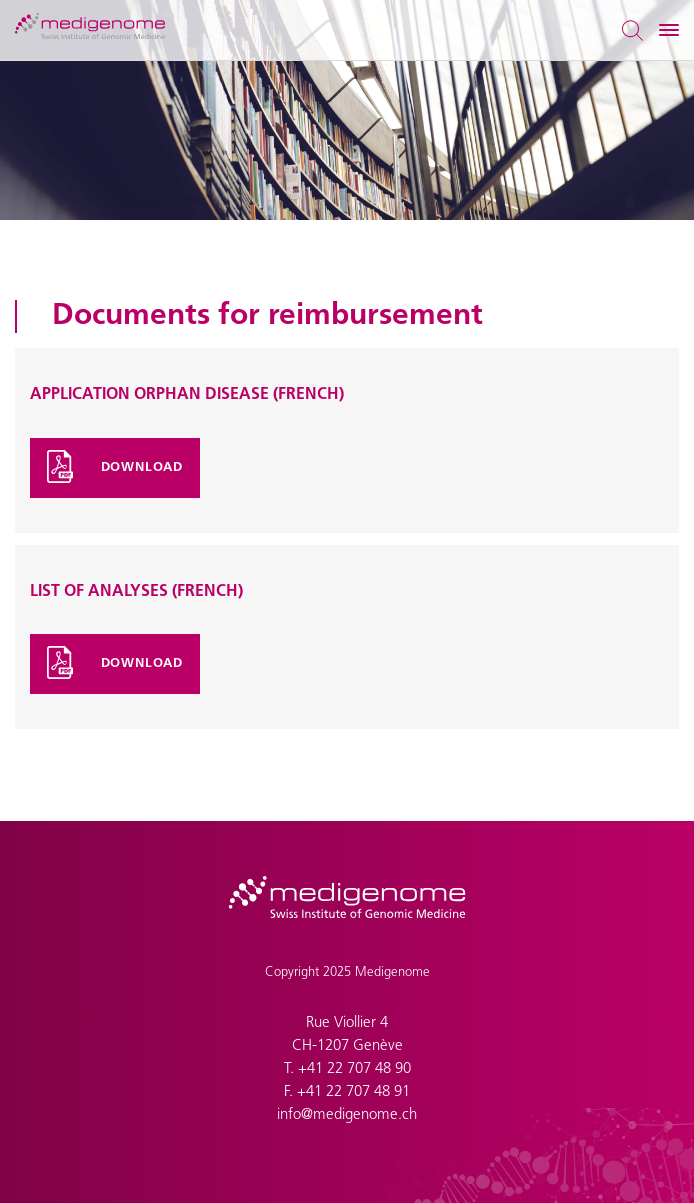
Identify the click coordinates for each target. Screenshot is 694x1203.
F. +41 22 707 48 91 (347, 1092)
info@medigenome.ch (347, 1115)
